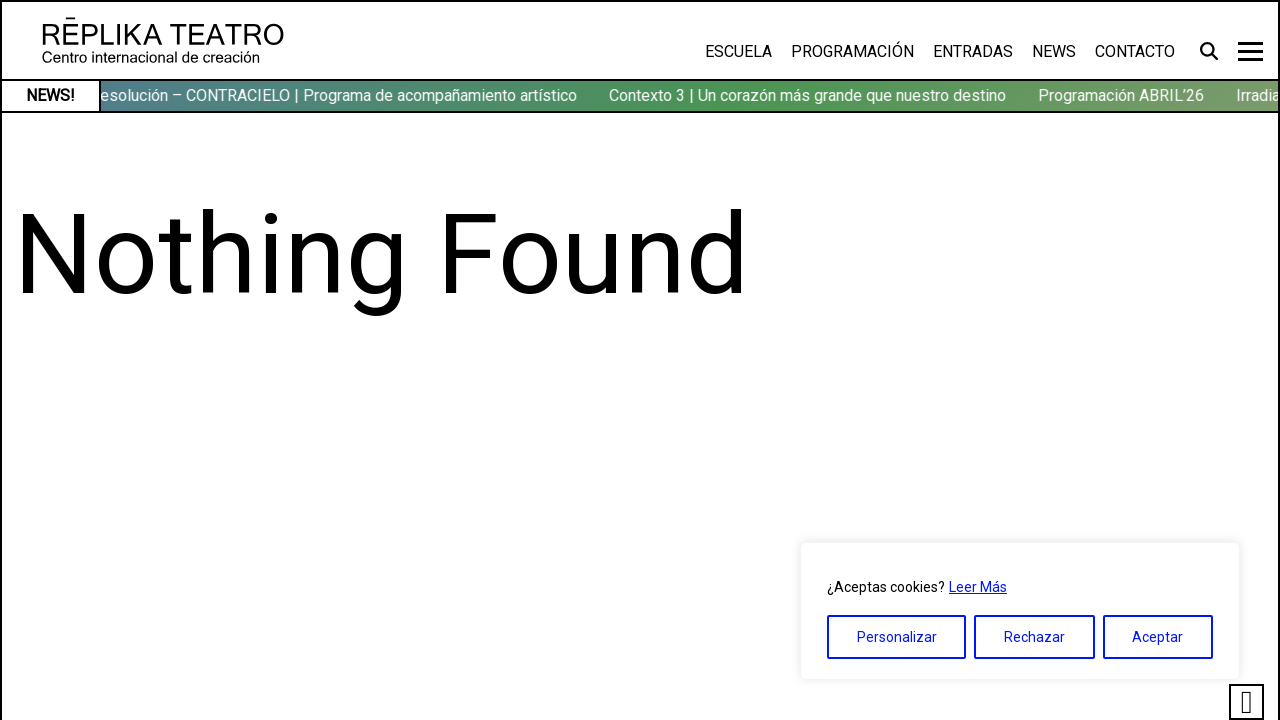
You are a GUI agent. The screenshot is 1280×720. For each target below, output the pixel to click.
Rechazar (1034, 637)
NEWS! (50, 95)
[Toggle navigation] (1250, 51)
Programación (852, 51)
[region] (1020, 611)
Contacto (1135, 51)
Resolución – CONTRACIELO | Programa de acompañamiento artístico (336, 95)
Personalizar (897, 637)
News (1054, 51)
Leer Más (978, 587)
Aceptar (1157, 637)
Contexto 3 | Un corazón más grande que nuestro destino (810, 95)
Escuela (738, 51)
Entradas (973, 51)
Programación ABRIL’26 (1124, 95)
